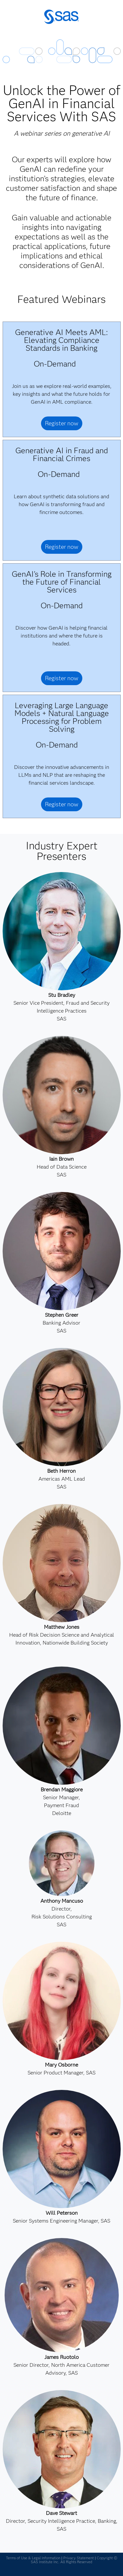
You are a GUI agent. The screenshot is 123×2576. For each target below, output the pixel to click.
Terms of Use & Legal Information (33, 2558)
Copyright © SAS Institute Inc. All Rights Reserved (74, 2560)
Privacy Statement (78, 2558)
